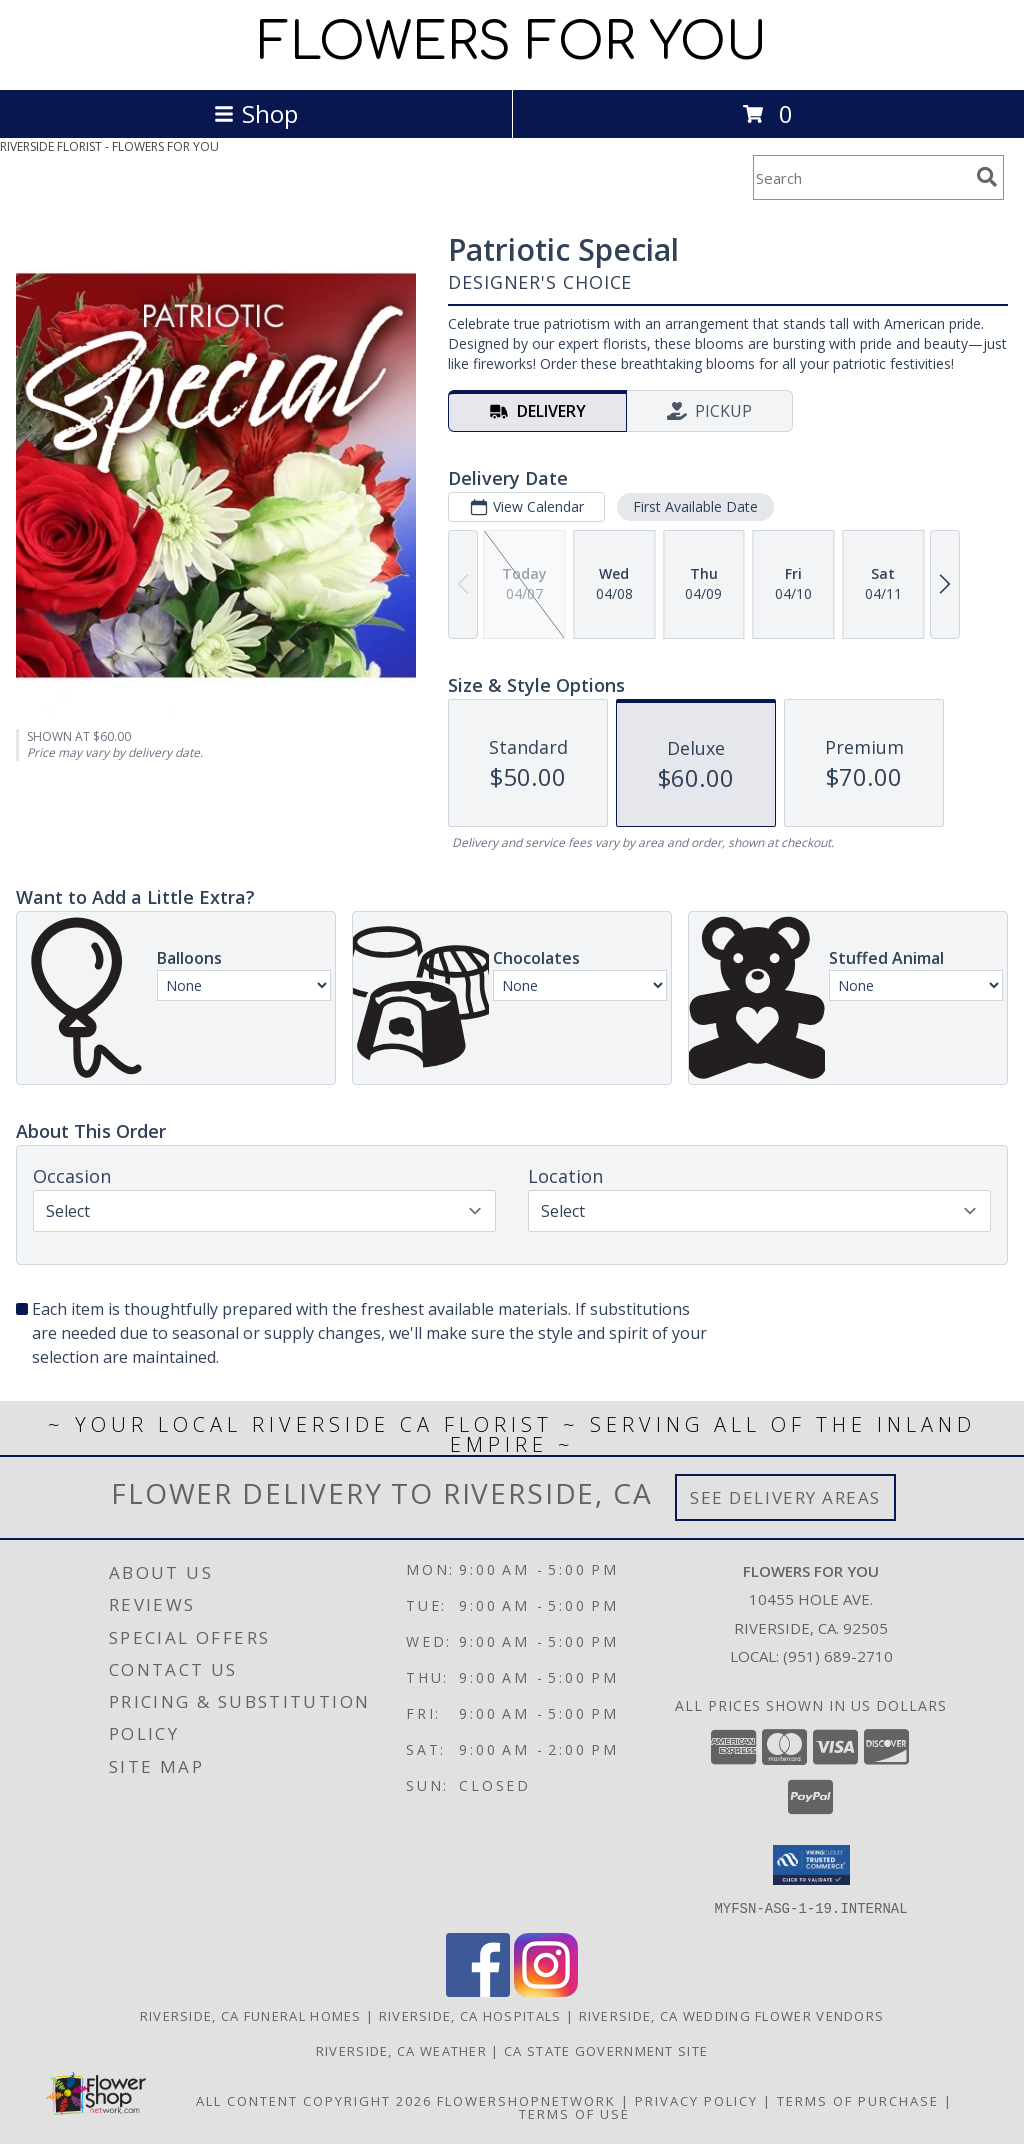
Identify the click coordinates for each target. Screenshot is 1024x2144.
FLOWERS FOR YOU (512, 43)
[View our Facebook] (478, 1990)
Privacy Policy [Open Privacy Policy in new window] (696, 2100)
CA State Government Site (606, 2050)
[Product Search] (861, 177)
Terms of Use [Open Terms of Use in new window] (574, 2113)
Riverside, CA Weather (401, 2050)
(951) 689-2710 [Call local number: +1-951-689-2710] (838, 1656)
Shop (256, 113)
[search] (987, 177)
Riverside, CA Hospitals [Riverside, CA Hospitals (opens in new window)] (470, 2015)
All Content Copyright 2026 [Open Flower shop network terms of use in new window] (314, 2100)
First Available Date (695, 506)
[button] (811, 1865)
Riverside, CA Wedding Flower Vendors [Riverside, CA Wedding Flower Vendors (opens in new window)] (732, 2015)
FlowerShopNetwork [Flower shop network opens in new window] (526, 2100)
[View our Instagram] (546, 1990)
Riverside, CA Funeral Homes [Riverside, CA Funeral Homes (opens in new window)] (251, 2015)
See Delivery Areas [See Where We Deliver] (785, 1497)
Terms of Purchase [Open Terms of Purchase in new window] (858, 2100)
